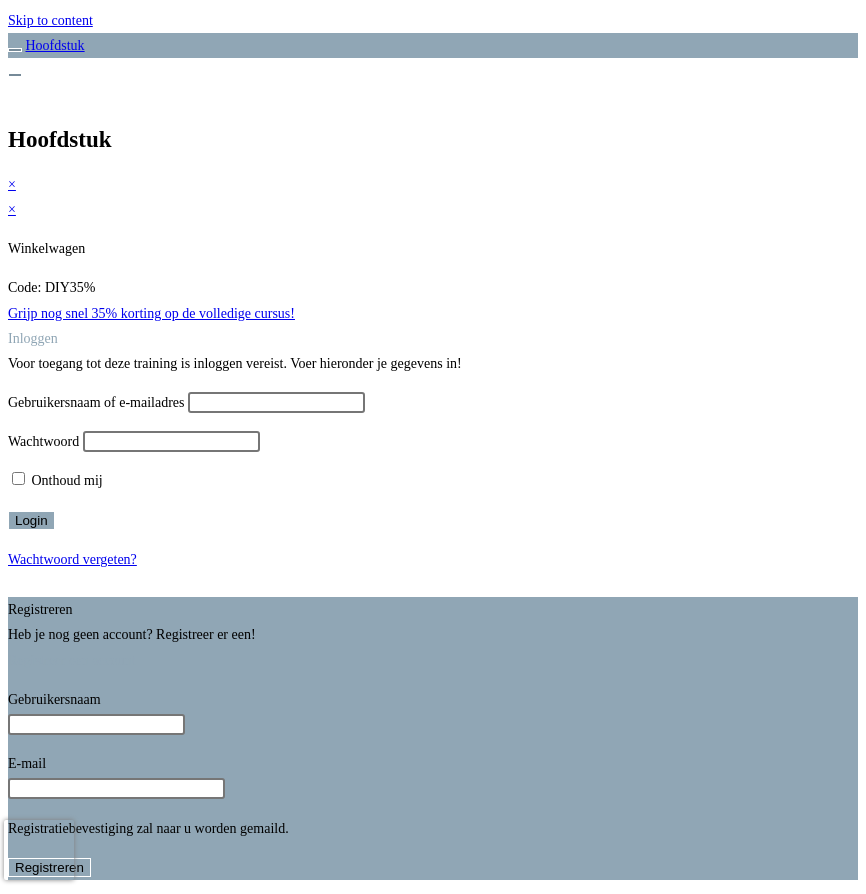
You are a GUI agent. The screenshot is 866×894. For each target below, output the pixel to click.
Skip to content (50, 20)
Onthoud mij (57, 480)
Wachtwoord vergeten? (72, 559)
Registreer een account (72, 660)
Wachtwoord (43, 441)
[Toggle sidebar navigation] (15, 50)
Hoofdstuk (55, 45)
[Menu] (15, 75)
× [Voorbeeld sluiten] (12, 184)
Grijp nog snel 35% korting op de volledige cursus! (151, 313)
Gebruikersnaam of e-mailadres (96, 402)
